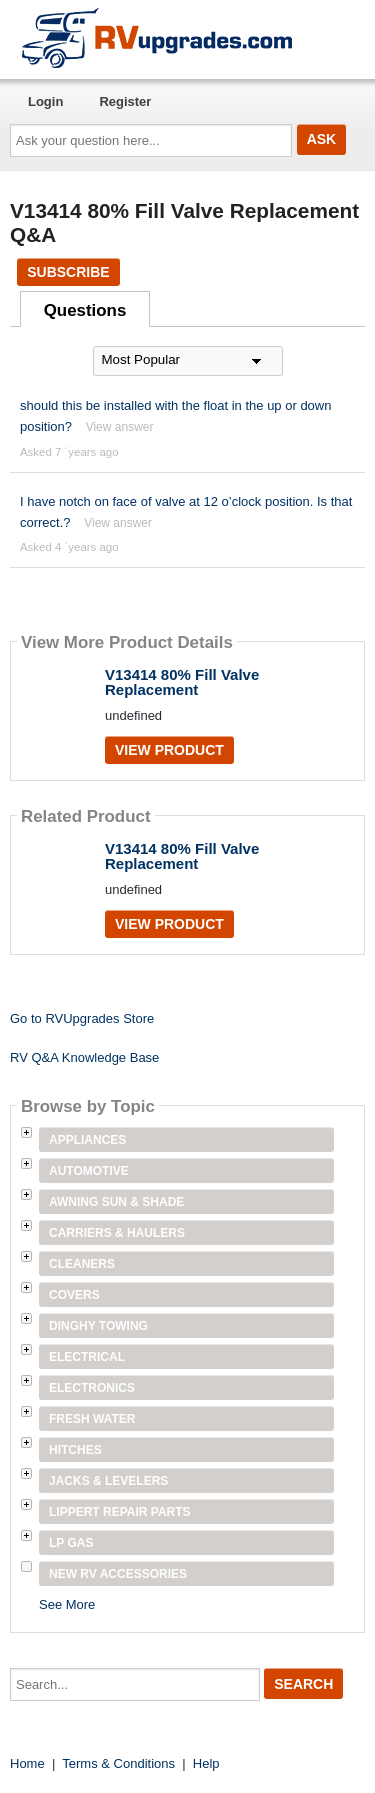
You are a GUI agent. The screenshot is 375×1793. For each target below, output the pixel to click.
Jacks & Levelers (108, 1481)
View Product (169, 750)
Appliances (87, 1140)
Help (206, 1763)
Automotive (89, 1171)
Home (27, 1763)
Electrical (87, 1357)
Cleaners (82, 1264)
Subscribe (68, 272)
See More (67, 1604)
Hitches (75, 1450)
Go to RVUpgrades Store (82, 1018)
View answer (120, 427)
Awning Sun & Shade (116, 1202)
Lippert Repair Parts (120, 1512)
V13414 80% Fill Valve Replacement (182, 682)
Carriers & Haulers (117, 1233)
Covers (74, 1295)
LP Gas (71, 1543)
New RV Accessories (118, 1574)
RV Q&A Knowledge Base (84, 1057)
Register (125, 101)
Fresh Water (92, 1419)
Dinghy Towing (98, 1326)
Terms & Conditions (118, 1763)
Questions (85, 310)
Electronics (92, 1388)
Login (45, 101)
